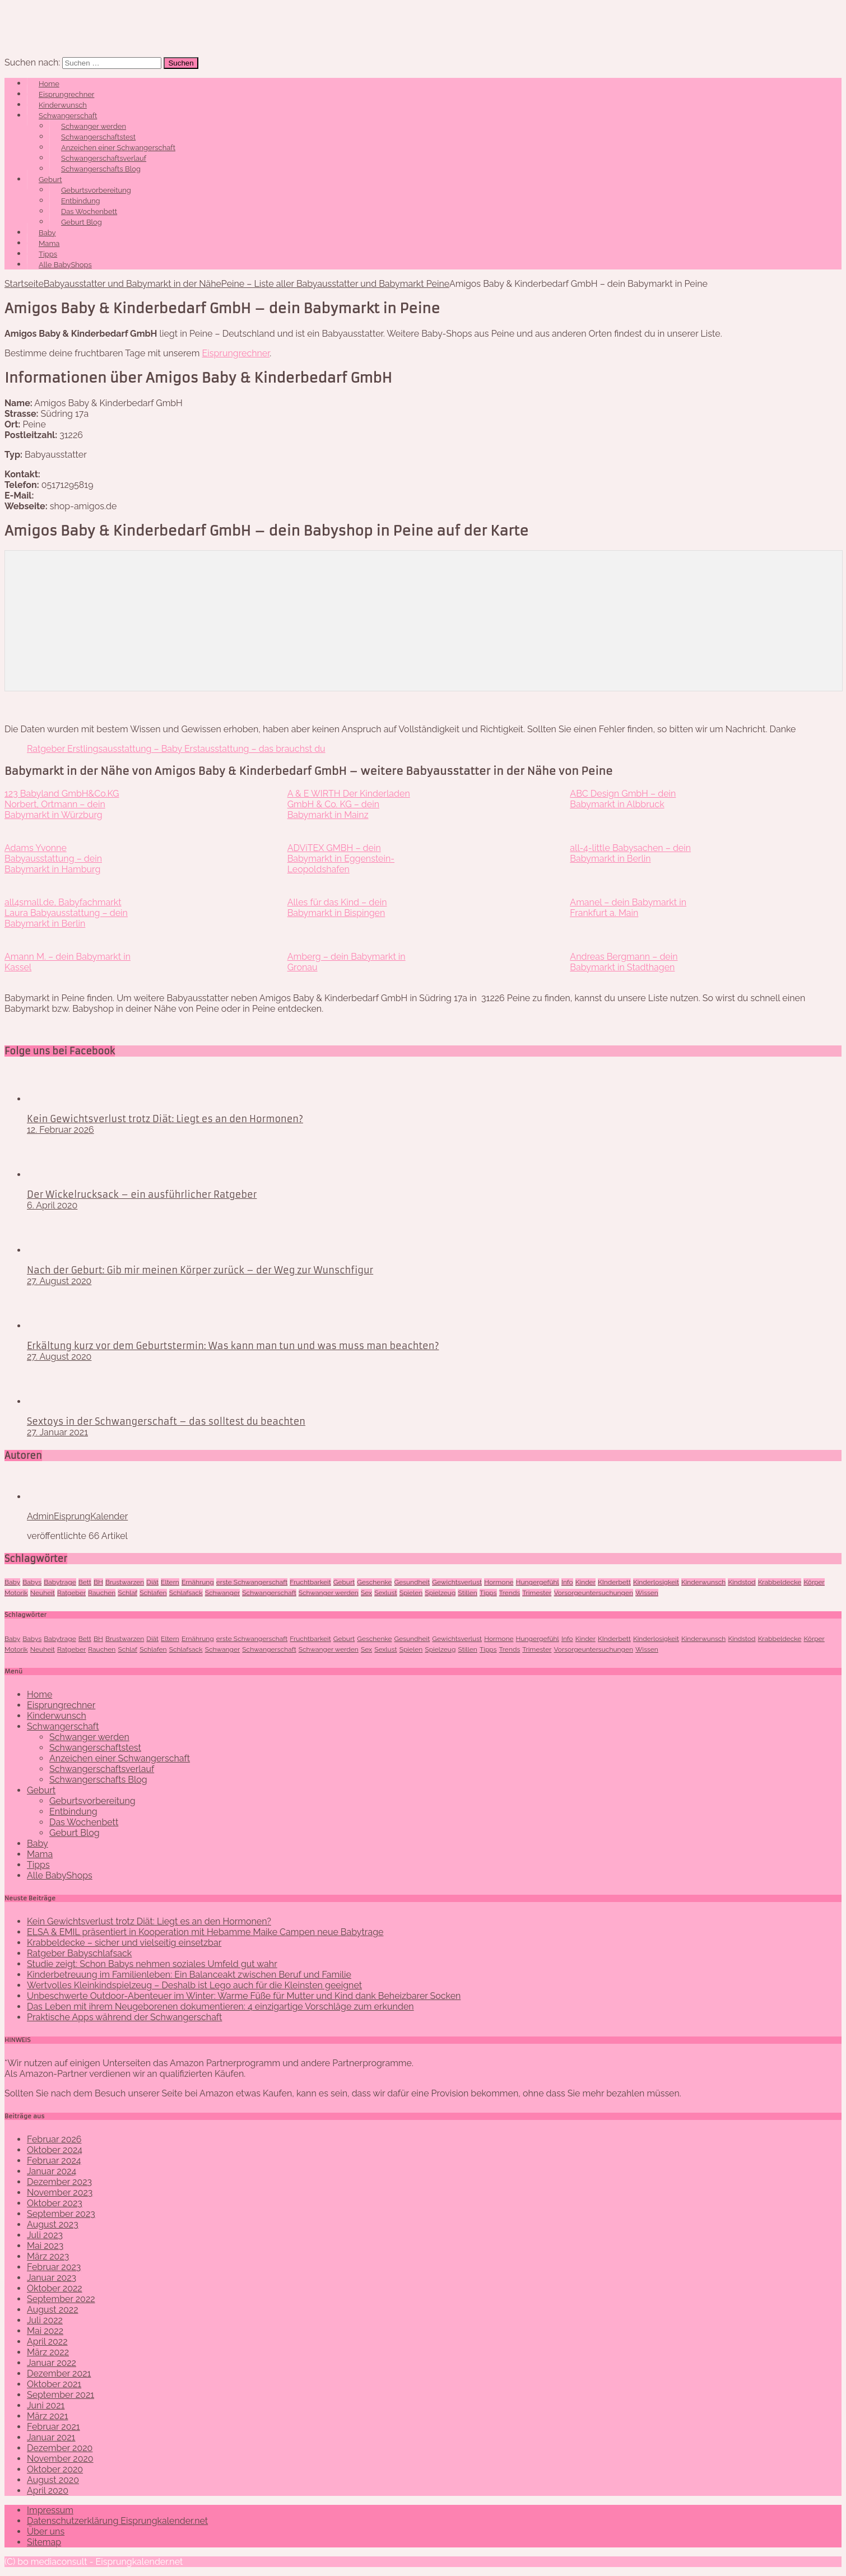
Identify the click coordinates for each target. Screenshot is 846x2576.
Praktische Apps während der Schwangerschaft (124, 2017)
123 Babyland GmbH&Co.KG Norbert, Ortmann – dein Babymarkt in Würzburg (61, 804)
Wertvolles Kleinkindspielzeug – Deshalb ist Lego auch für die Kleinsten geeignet (194, 1985)
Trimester (536, 1593)
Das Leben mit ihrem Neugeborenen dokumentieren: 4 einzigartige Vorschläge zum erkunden (220, 2006)
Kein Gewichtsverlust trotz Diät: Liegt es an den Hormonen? (165, 1118)
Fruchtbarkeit (310, 1582)
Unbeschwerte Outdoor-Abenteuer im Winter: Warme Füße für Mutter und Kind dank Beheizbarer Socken (244, 1996)
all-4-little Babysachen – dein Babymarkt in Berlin (630, 853)
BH (98, 1582)
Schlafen (153, 1593)
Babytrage (60, 1582)
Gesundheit (412, 1582)
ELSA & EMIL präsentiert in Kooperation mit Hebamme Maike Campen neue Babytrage (205, 1932)
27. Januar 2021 (57, 1432)
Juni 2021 (45, 2405)
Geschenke (374, 1582)
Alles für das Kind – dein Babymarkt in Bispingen (337, 907)
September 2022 (61, 2299)
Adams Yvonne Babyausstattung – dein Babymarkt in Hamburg (53, 859)
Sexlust (385, 1593)
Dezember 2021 (59, 2373)
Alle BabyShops (65, 265)
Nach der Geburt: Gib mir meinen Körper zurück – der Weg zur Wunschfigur (200, 1270)
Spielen (411, 1593)
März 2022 (48, 2352)
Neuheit (42, 1593)
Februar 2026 (54, 2139)
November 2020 (60, 2458)
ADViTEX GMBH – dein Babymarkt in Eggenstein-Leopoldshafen (340, 859)
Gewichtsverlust (457, 1582)
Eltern (170, 1582)
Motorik (16, 1593)
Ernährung (198, 1582)
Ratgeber (71, 1593)
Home (49, 84)
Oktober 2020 (55, 2469)
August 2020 (53, 2480)
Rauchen (101, 1593)
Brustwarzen (124, 1582)
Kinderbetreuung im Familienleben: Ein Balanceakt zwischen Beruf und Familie (189, 1974)
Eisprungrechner (66, 94)
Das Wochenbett (89, 211)
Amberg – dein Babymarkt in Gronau (346, 962)
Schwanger (222, 1593)
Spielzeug (440, 1593)
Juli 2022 (45, 2320)
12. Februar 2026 (60, 1129)
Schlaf (127, 1593)
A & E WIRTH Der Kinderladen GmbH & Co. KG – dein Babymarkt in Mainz (348, 804)
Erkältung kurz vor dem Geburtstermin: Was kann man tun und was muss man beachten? (233, 1345)
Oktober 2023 (54, 2203)
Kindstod (741, 1582)
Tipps (48, 254)
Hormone (498, 1582)
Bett (84, 1582)
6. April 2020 (52, 1205)
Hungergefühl (537, 1582)
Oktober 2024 (54, 2150)
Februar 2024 (54, 2160)
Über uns (45, 2531)
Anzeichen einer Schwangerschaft (118, 147)
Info (567, 1582)
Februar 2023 (54, 2267)
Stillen (467, 1593)
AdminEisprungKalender (77, 1516)
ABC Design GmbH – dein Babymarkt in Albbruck (623, 799)
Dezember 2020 (59, 2448)
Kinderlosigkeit (656, 1582)
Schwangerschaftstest (98, 137)
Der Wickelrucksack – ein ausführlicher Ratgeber (142, 1194)
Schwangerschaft (68, 115)
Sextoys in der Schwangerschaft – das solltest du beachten (166, 1421)
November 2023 (59, 2192)
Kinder (585, 1582)
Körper (813, 1582)
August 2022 (52, 2309)
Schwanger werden (93, 126)
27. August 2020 (59, 1281)
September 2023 (61, 2213)
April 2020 (47, 2490)
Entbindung (80, 201)
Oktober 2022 (54, 2288)
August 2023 (52, 2224)
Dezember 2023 (59, 2182)
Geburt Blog (81, 222)
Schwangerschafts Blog (101, 169)
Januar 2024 (51, 2171)
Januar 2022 (51, 2363)
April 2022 (47, 2341)
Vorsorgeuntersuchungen (593, 1593)
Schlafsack (186, 1593)
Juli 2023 (45, 2235)
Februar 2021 (53, 2426)
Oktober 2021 (54, 2384)
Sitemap (44, 2542)
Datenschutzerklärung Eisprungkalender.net (117, 2520)
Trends (509, 1593)
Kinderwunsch (63, 105)
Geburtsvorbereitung (96, 190)
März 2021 (47, 2416)
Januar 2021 (51, 2437)
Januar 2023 (51, 2277)
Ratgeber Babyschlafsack (79, 1953)
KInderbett (614, 1582)
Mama (49, 243)
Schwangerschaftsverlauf (103, 158)
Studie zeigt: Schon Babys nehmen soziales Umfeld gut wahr (152, 1964)
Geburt (50, 179)
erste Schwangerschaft (251, 1582)
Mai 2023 (45, 2245)
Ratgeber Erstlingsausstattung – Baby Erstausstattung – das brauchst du (176, 748)
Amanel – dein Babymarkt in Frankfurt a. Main (628, 907)
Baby (47, 233)
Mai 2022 (45, 2331)
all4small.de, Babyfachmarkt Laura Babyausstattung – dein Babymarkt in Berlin (66, 913)
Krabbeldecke (780, 1582)
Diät (152, 1582)
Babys (31, 1582)
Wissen (646, 1593)
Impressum (50, 2510)
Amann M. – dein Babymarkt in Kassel (67, 962)
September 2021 (60, 2394)
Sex (366, 1593)
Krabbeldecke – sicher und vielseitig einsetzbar (124, 1942)
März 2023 (48, 2256)
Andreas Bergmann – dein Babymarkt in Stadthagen (623, 962)
